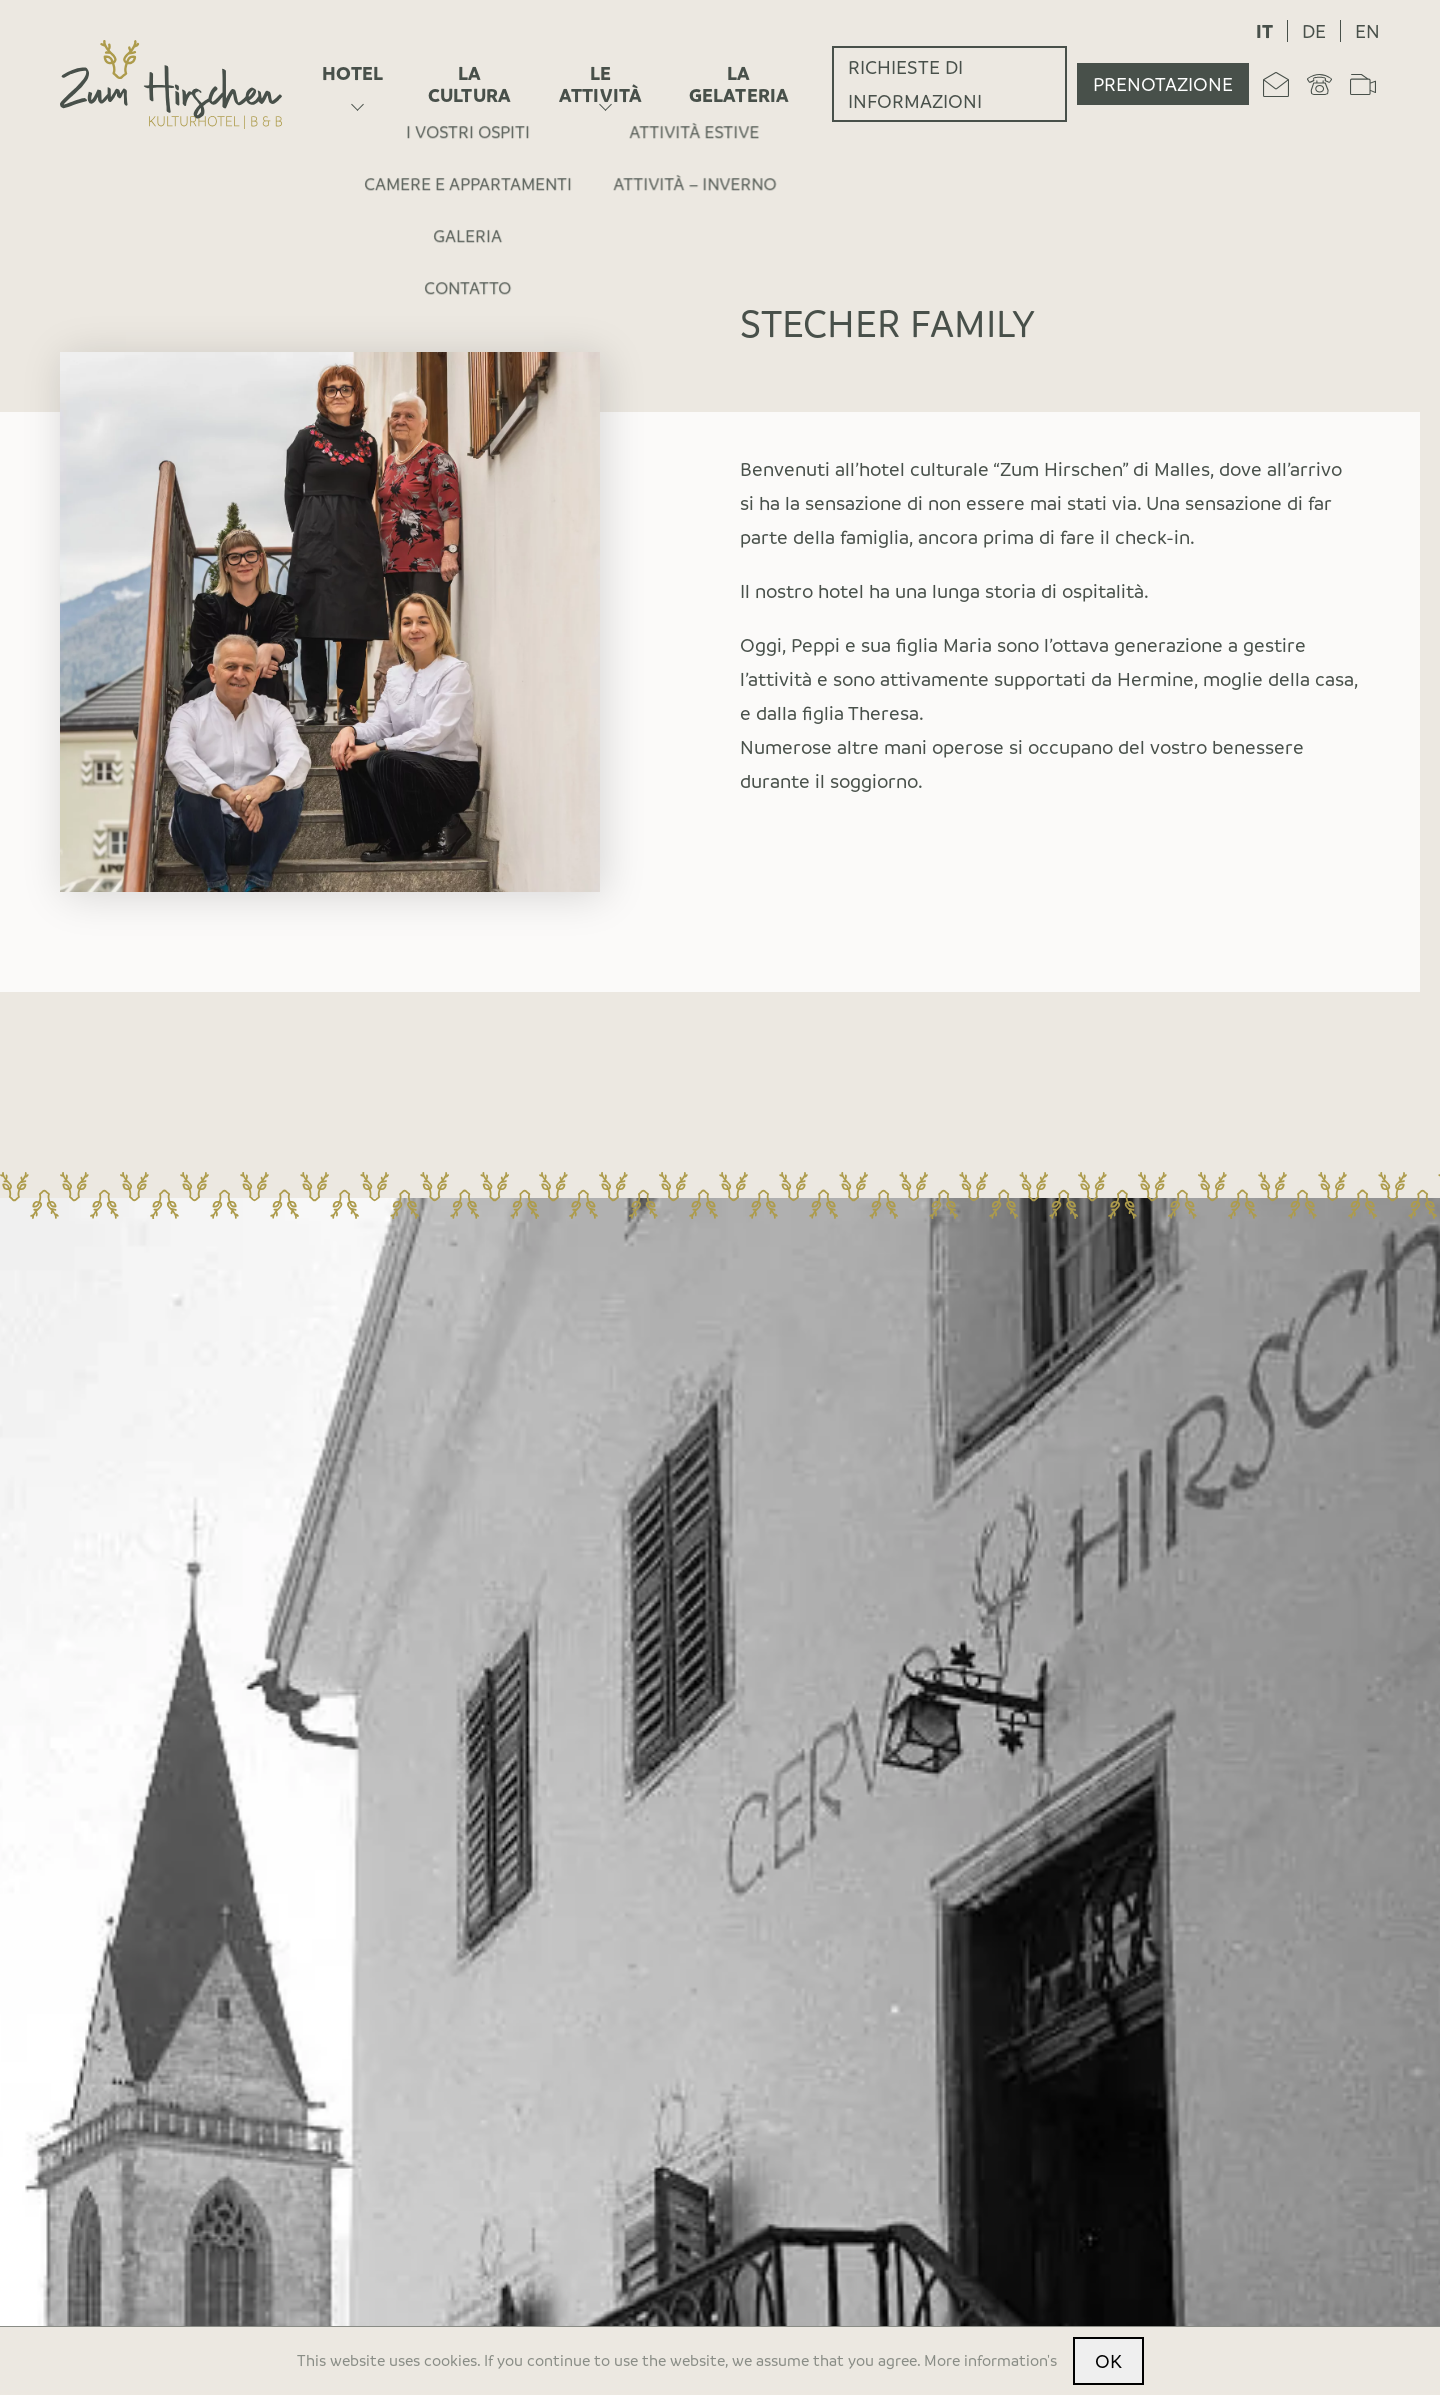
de (1314, 31)
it (1264, 31)
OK (1108, 2361)
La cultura (469, 84)
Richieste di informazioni (915, 84)
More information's (990, 2360)
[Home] (171, 84)
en (1367, 31)
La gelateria (739, 84)
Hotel (353, 73)
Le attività (601, 84)
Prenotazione (1163, 84)
